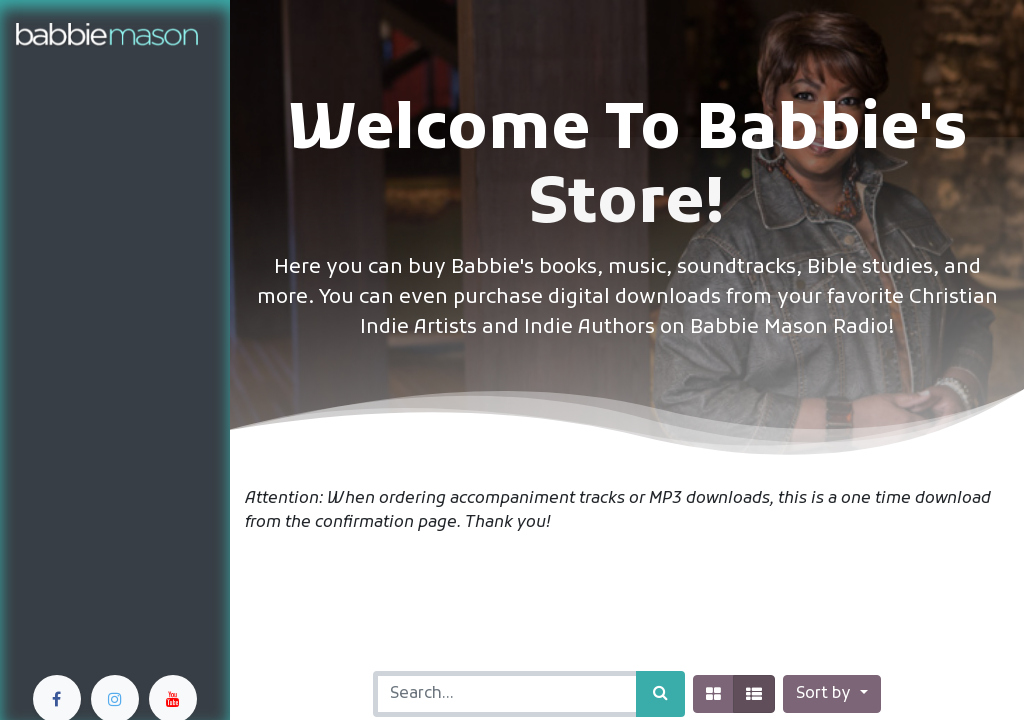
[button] (831, 694)
